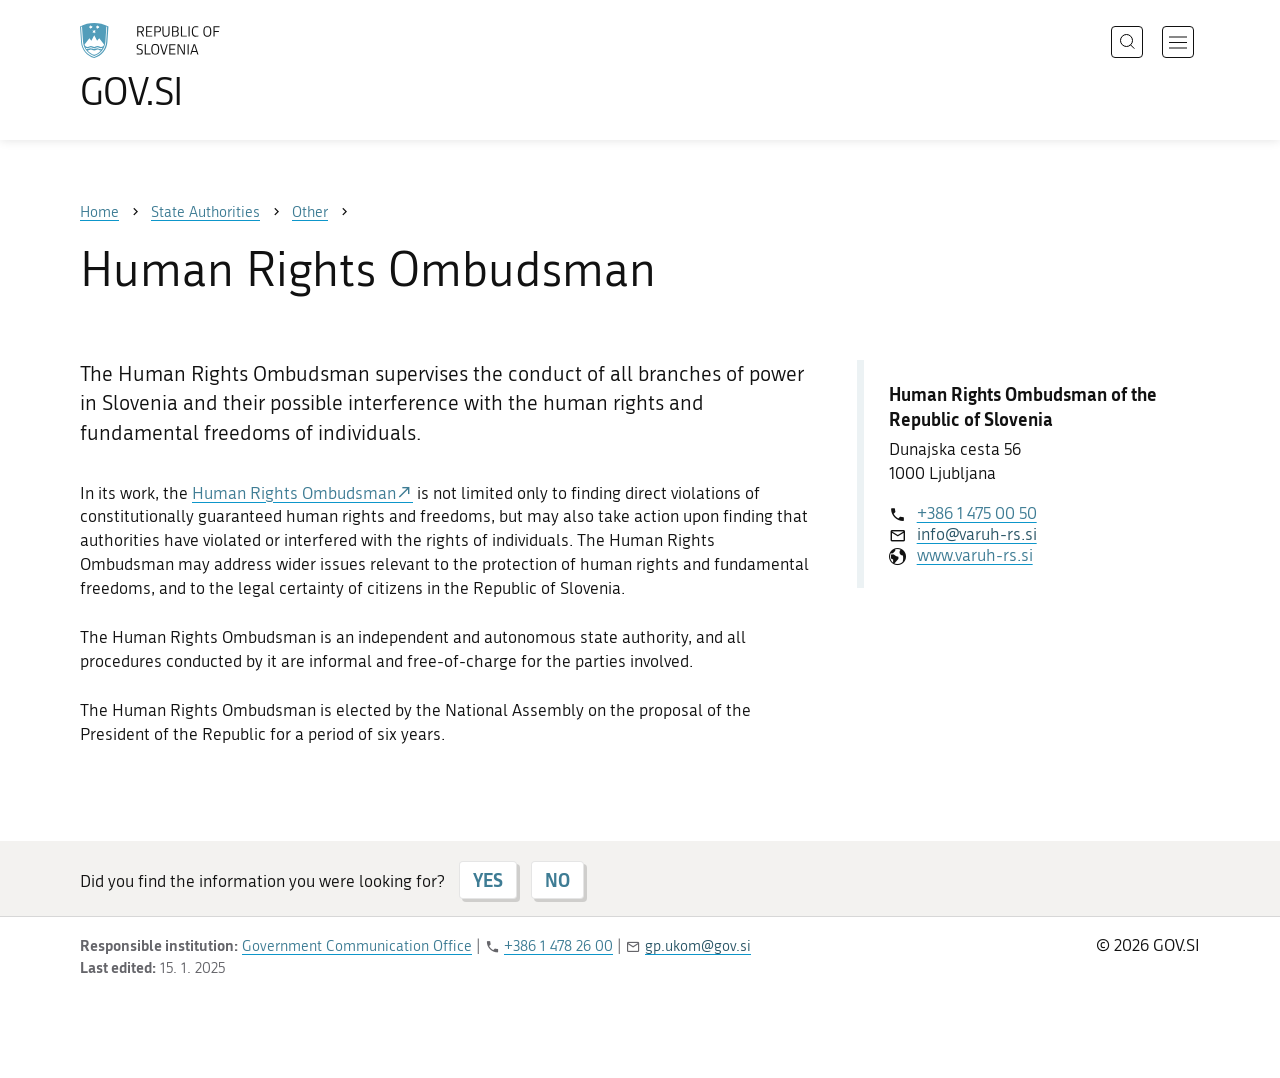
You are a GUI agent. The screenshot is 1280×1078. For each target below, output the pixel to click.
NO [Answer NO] (557, 880)
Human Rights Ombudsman (294, 493)
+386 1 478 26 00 (558, 946)
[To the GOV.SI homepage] (206, 66)
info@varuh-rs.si (977, 534)
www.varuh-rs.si (975, 555)
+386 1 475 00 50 (977, 513)
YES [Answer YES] (488, 880)
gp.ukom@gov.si (698, 946)
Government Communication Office (357, 946)
